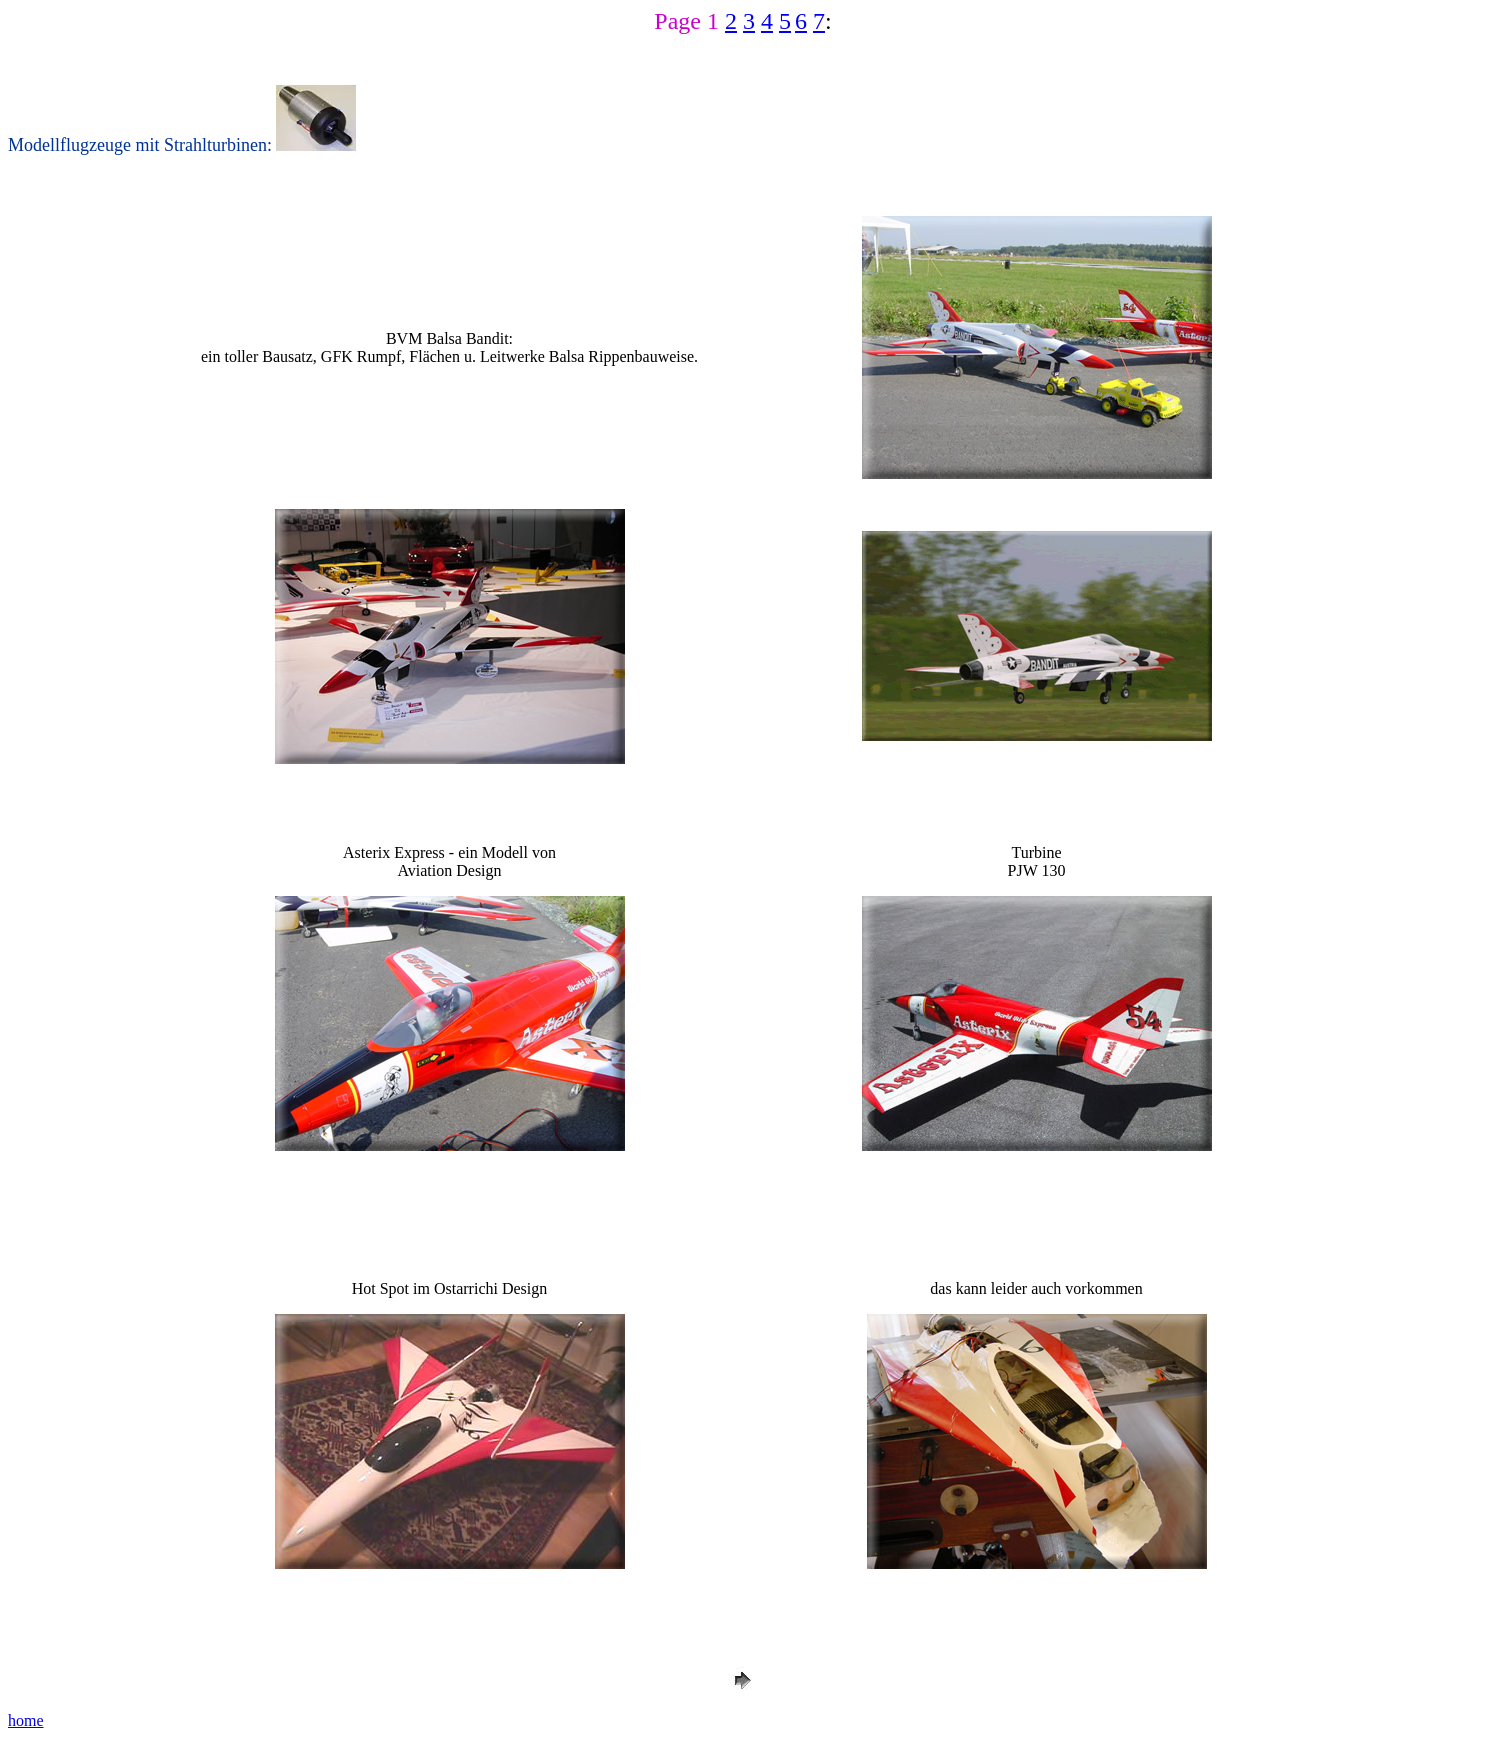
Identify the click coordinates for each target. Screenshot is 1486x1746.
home (26, 1720)
